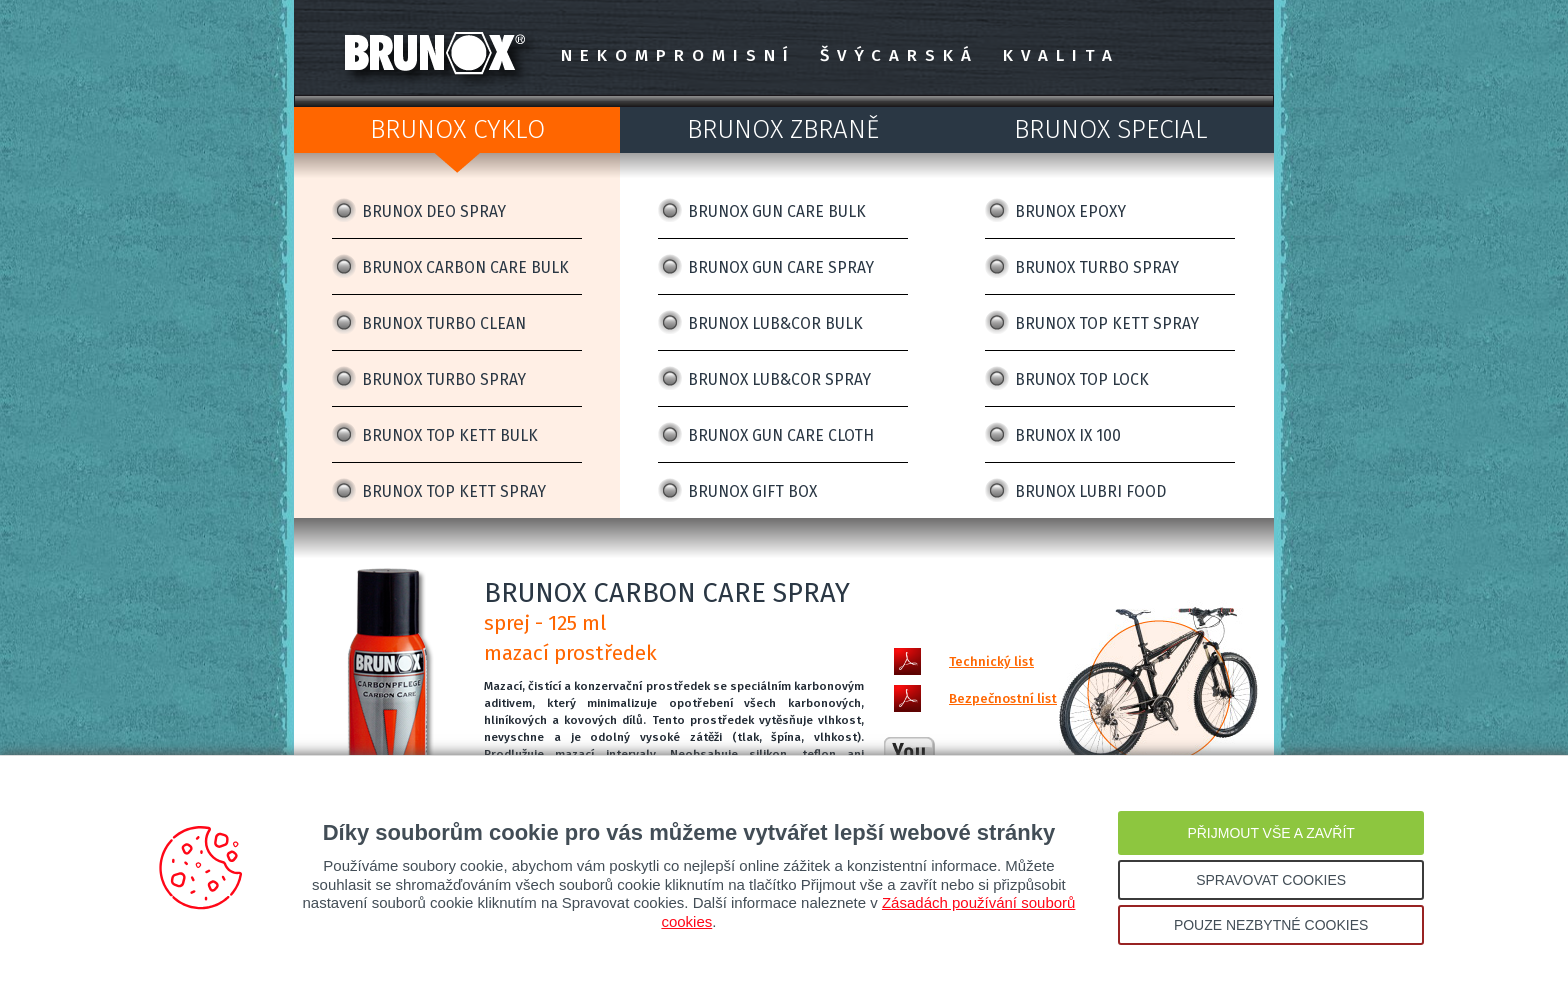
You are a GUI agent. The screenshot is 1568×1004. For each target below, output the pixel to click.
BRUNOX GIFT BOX (752, 491)
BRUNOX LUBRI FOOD (1090, 491)
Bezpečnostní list (1003, 698)
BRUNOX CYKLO (457, 129)
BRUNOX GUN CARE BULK (777, 211)
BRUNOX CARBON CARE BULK (465, 267)
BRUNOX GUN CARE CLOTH (781, 435)
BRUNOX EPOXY (1070, 211)
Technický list (991, 661)
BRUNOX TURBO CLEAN (444, 323)
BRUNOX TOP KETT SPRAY (454, 491)
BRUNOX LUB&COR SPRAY (779, 379)
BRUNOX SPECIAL (1111, 129)
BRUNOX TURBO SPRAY (444, 379)
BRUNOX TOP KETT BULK (450, 435)
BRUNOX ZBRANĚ (783, 129)
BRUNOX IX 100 (1068, 435)
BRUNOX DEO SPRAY (434, 211)
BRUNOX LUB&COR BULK (775, 323)
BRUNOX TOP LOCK (1082, 379)
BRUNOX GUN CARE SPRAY (781, 267)
